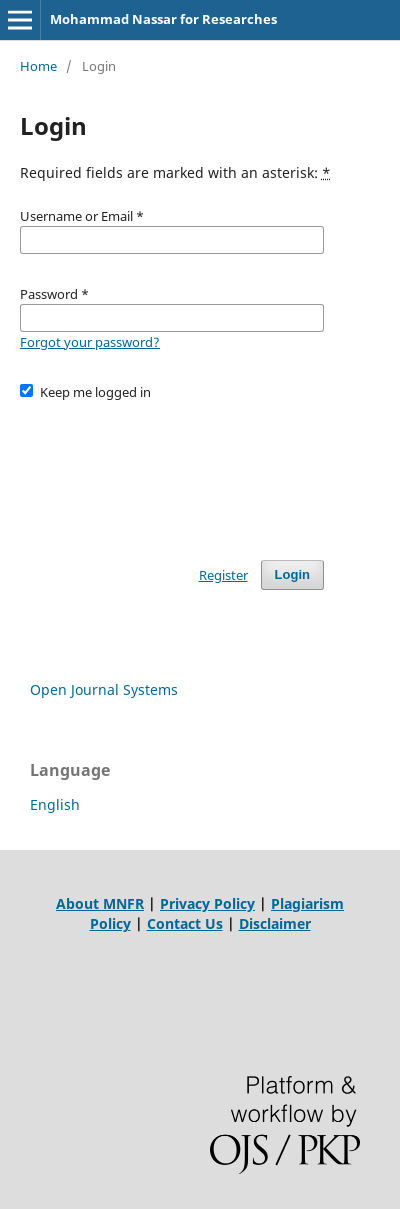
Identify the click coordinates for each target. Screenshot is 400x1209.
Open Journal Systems (104, 689)
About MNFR (100, 903)
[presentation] (172, 471)
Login (292, 574)
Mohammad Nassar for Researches (163, 19)
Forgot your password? (90, 342)
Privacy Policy (207, 903)
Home (38, 66)
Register (223, 575)
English (55, 804)
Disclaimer (275, 923)
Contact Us (185, 923)
